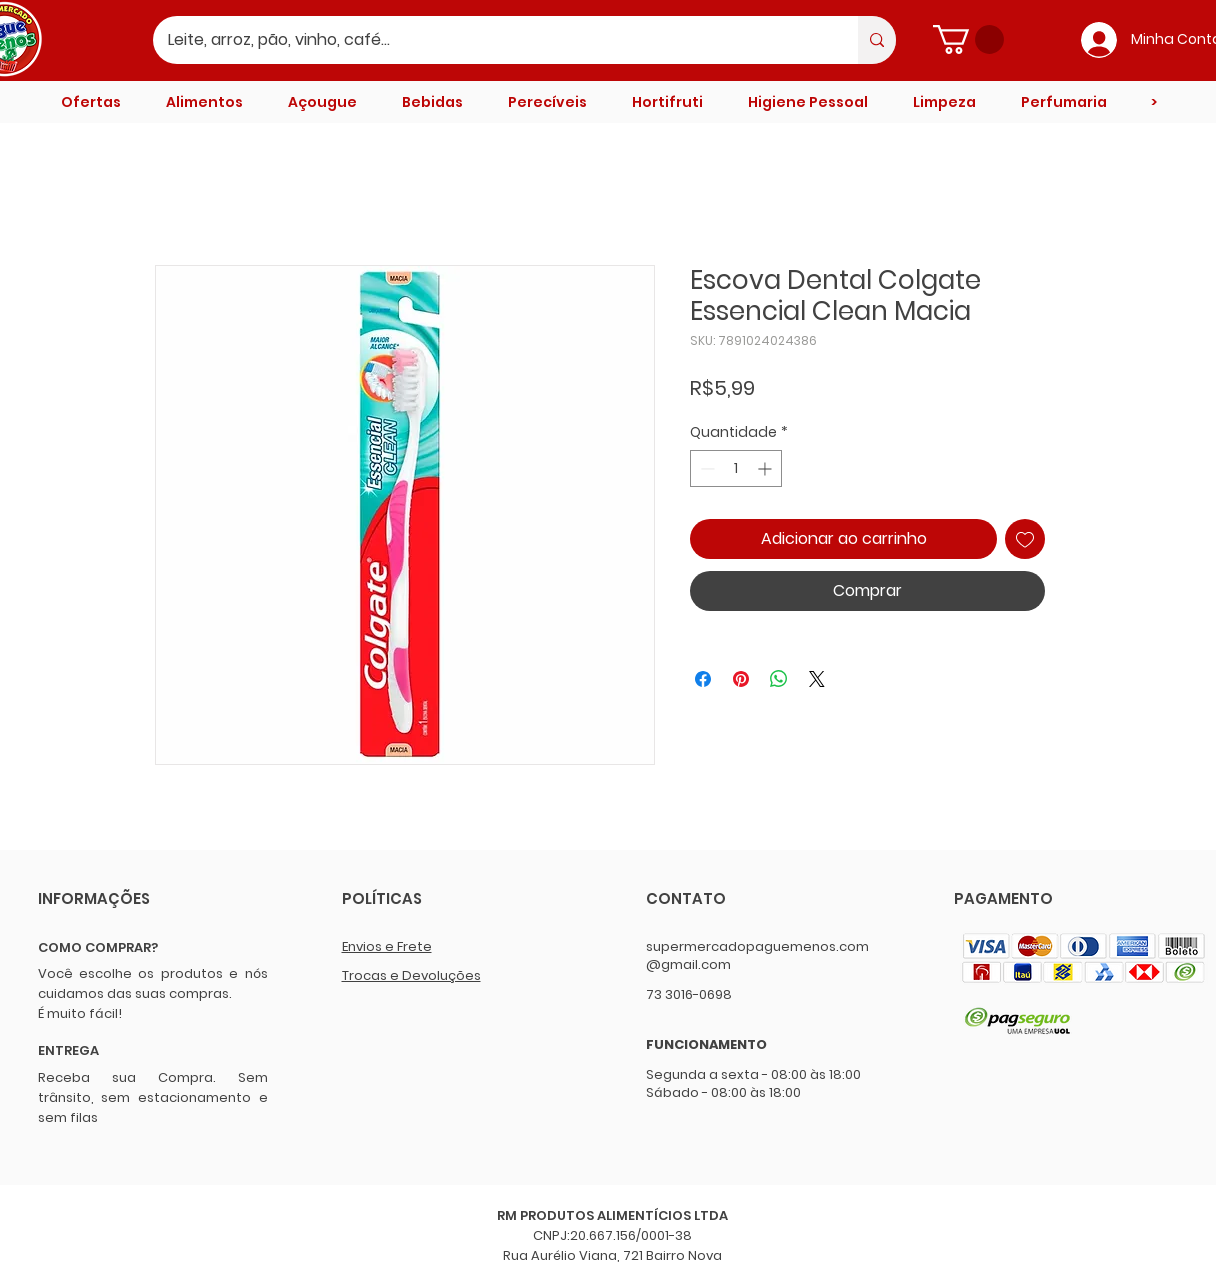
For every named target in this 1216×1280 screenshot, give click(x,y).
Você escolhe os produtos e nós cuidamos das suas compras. (153, 983)
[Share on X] (817, 679)
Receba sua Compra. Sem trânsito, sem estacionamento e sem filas (153, 1097)
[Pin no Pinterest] (741, 679)
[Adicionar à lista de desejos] (1025, 539)
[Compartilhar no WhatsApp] (779, 679)
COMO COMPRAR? (98, 947)
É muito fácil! (80, 1013)
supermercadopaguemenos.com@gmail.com (757, 955)
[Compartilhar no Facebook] (703, 679)
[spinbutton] (736, 468)
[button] (968, 39)
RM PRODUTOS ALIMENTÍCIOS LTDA (612, 1215)
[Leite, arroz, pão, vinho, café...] (492, 40)
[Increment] (766, 468)
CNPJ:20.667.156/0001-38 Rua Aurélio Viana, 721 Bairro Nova (612, 1245)
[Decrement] (705, 468)
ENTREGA (68, 1050)
